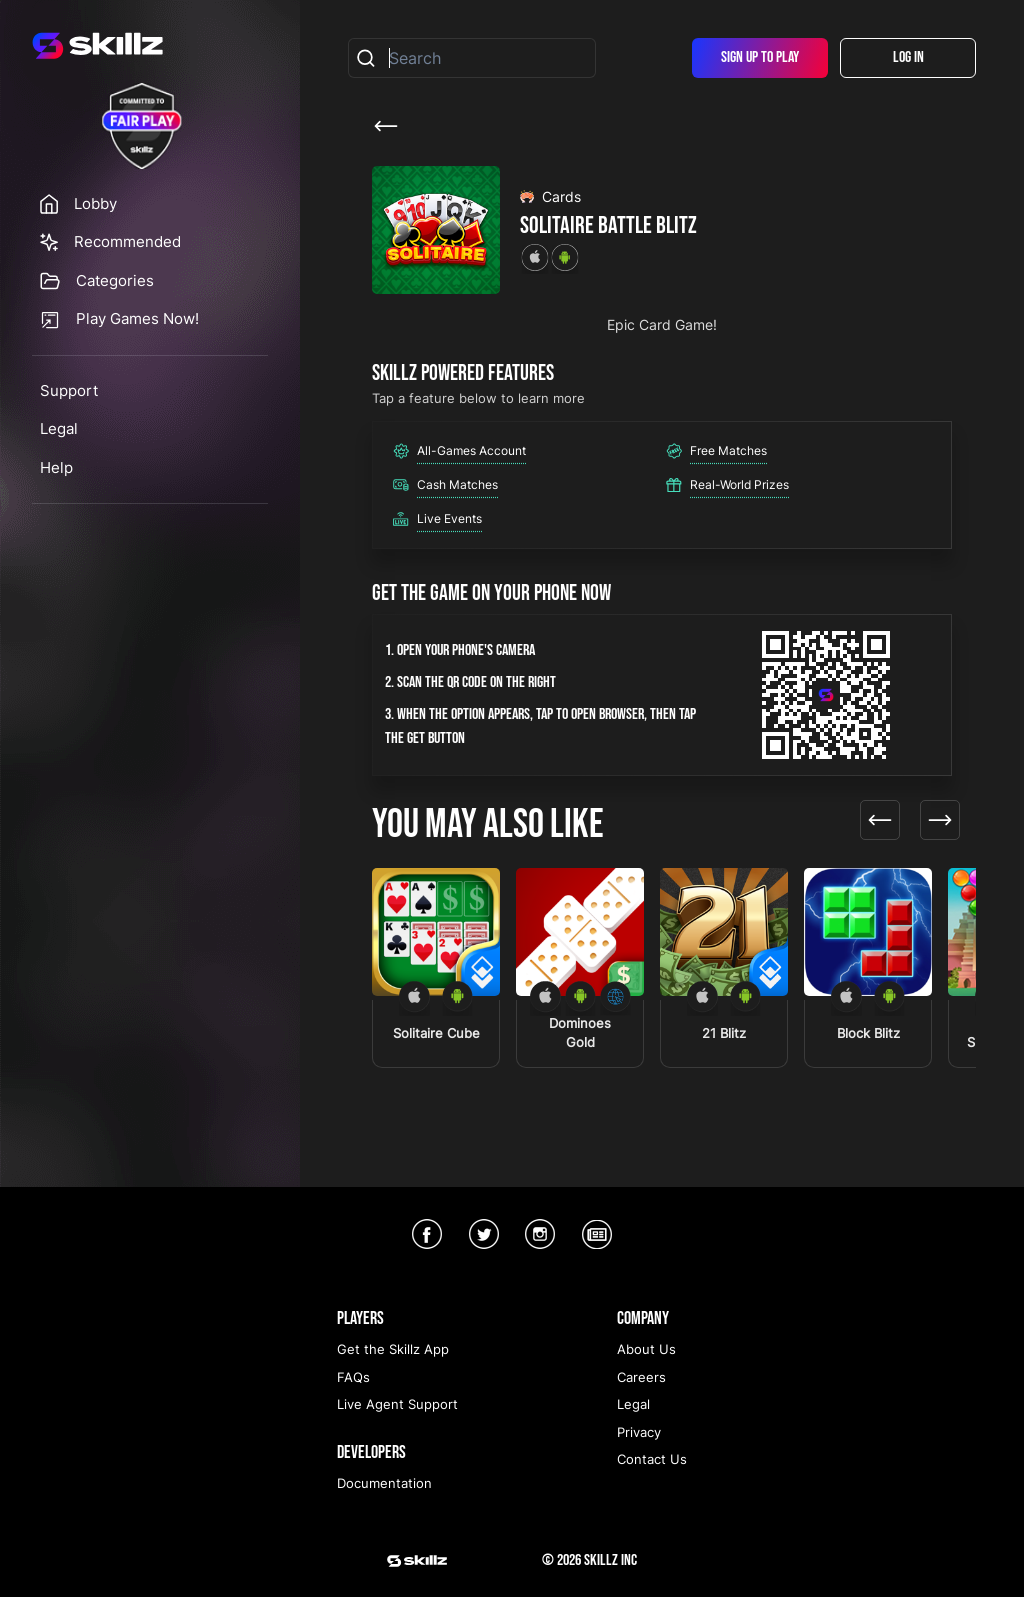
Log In (908, 57)
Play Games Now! (137, 318)
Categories (115, 280)
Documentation (384, 1483)
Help (56, 467)
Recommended (127, 241)
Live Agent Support (397, 1404)
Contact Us (652, 1459)
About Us (646, 1349)
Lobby (95, 203)
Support (69, 390)
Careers (641, 1377)
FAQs (353, 1377)
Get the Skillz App (393, 1349)
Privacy (639, 1432)
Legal (59, 428)
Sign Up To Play (760, 57)
